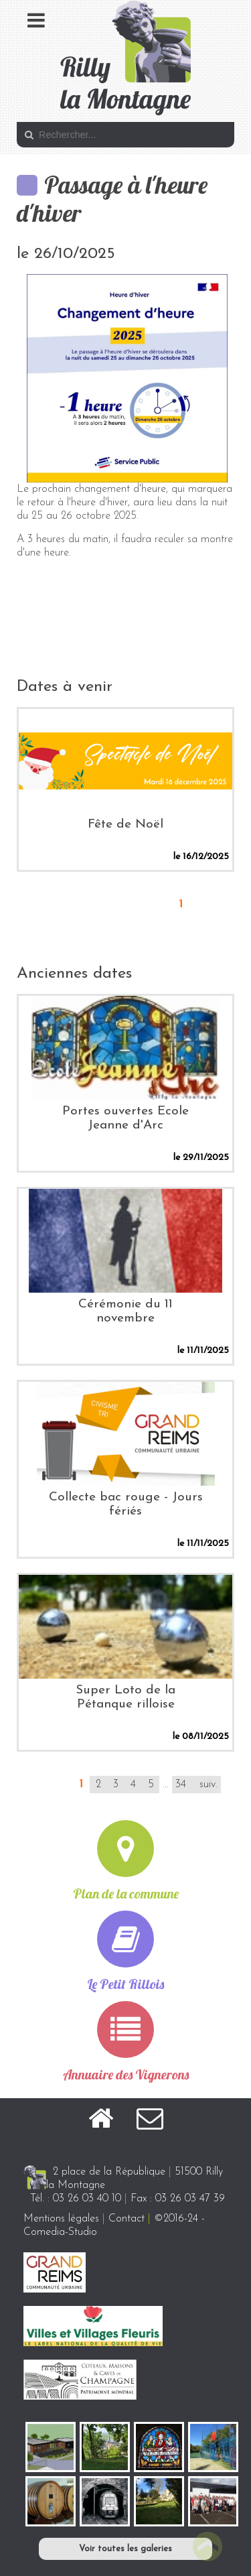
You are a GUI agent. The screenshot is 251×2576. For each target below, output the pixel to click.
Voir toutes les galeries (125, 2549)
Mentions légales (61, 2218)
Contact (126, 2218)
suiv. (208, 1784)
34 (180, 1784)
